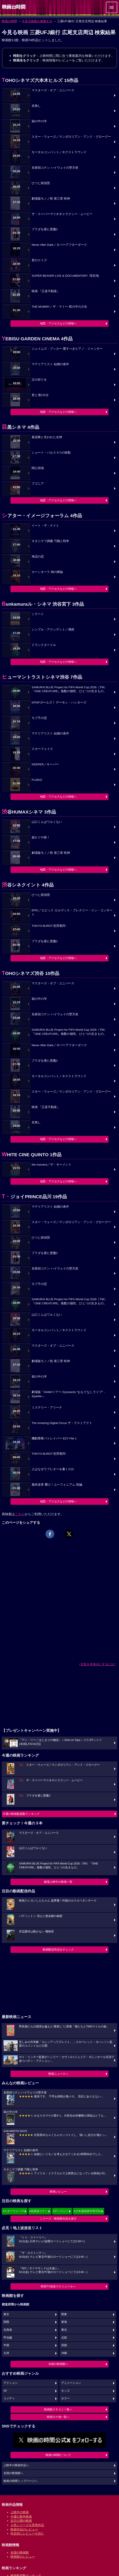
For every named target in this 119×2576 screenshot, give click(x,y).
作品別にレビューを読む (27, 2533)
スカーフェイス (42, 749)
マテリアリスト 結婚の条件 (50, 364)
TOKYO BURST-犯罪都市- (49, 925)
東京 (6, 2314)
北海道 (7, 2329)
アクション (10, 2382)
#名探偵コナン (38, 2211)
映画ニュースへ (58, 2073)
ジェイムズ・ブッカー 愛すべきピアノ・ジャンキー (67, 348)
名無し (36, 105)
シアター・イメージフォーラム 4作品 (42, 515)
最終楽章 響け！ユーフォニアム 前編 (57, 1484)
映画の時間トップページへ (20, 2481)
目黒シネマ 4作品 (20, 427)
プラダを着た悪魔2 (45, 229)
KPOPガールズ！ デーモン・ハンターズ (59, 702)
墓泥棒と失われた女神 (47, 437)
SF (5, 2390)
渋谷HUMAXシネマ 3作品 (29, 811)
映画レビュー (58, 2191)
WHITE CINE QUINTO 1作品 (31, 1154)
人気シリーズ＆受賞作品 (27, 2525)
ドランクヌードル (44, 645)
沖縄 (64, 2353)
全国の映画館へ (58, 2364)
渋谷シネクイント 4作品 (28, 884)
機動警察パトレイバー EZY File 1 (54, 1438)
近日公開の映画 (21, 2520)
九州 (6, 2353)
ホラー (65, 2398)
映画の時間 (9, 21)
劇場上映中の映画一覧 (58, 1881)
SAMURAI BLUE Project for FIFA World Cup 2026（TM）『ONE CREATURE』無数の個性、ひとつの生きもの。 (69, 689)
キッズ (65, 2390)
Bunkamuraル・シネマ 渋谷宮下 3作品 (43, 604)
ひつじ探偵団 (41, 183)
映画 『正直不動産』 (46, 291)
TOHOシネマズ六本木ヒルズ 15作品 (40, 80)
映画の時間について (58, 2455)
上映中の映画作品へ (16, 2465)
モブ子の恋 (39, 718)
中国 (6, 2345)
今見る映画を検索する (37, 21)
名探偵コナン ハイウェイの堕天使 (55, 167)
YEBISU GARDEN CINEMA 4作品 (37, 338)
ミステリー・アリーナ (47, 1407)
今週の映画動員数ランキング (21, 1813)
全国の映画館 (19, 2552)
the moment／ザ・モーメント (51, 1164)
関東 (64, 2314)
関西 (6, 2321)
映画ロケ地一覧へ (58, 2416)
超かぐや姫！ (41, 837)
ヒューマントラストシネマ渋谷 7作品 (42, 677)
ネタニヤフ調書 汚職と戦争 (50, 541)
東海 (64, 2321)
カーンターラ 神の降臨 (47, 572)
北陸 (64, 2337)
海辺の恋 (38, 556)
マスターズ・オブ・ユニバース (53, 90)
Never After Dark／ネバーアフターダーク (59, 244)
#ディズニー (61, 2211)
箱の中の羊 (39, 121)
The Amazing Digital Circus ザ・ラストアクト (62, 1423)
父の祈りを (39, 379)
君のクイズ (39, 260)
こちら (20, 1514)
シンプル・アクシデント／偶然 (53, 629)
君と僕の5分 (40, 395)
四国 (64, 2345)
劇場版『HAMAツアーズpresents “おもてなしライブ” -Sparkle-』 (68, 1394)
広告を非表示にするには (97, 1664)
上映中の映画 (19, 2512)
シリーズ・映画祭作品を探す (58, 2218)
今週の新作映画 (21, 2516)
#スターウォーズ (13, 2211)
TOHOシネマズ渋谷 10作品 (30, 973)
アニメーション (71, 2382)
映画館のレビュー (22, 2556)
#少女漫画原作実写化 (87, 2211)
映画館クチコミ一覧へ (58, 2409)
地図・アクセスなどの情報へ (58, 323)
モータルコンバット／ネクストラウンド (59, 152)
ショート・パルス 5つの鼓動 (51, 452)
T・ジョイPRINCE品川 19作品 (34, 1196)
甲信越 (7, 2337)
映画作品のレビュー (24, 2529)
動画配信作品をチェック (58, 1949)
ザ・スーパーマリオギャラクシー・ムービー (62, 214)
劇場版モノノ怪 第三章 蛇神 (51, 198)
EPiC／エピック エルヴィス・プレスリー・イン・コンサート (72, 912)
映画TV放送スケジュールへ (58, 2286)
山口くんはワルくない (47, 822)
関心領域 (38, 468)
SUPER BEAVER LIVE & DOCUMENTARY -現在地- (66, 275)
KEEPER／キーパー (45, 764)
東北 (64, 2329)
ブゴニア (38, 483)
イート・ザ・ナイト (45, 525)
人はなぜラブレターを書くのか (53, 1469)
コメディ (9, 2398)
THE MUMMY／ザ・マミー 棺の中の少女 (59, 306)
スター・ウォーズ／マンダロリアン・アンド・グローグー (71, 136)
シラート (38, 614)
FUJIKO (37, 779)
